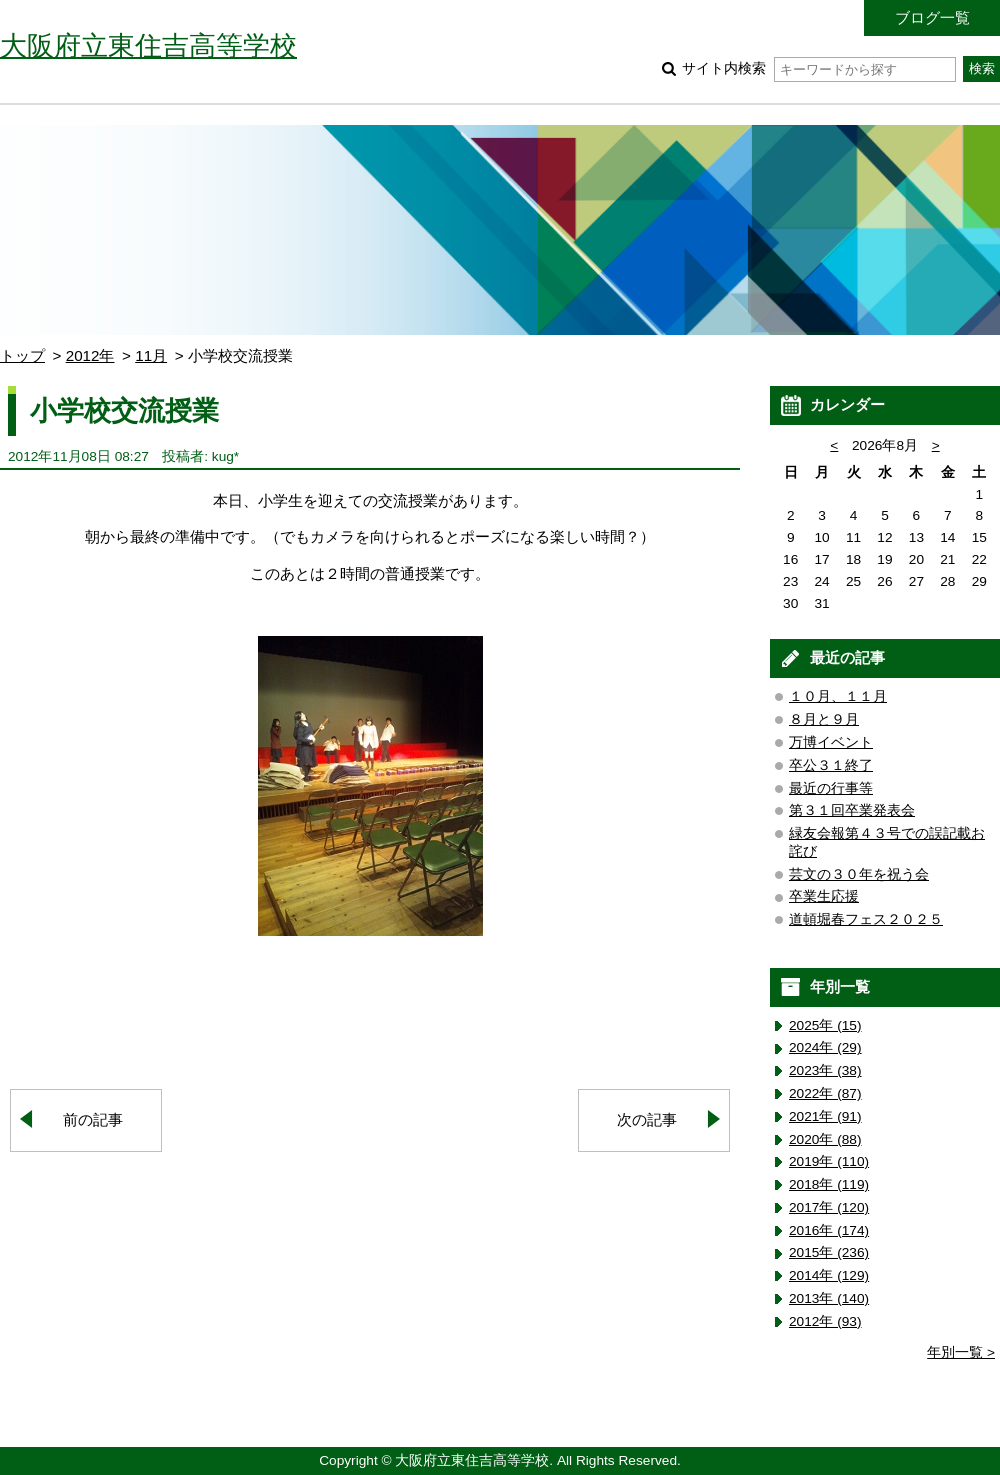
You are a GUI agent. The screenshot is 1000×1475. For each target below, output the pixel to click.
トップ (22, 355)
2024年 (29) (825, 1047)
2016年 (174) (829, 1230)
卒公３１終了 (831, 765)
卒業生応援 (824, 896)
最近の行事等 (831, 788)
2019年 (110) (829, 1161)
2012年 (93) (825, 1321)
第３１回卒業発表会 (852, 810)
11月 (151, 355)
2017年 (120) (829, 1207)
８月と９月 (824, 719)
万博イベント (831, 742)
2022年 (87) (825, 1093)
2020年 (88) (825, 1139)
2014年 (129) (829, 1275)
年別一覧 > (961, 1352)
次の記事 (647, 1119)
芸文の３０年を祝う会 (859, 874)
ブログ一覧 (932, 17)
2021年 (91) (825, 1116)
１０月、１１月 (838, 696)
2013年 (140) (829, 1298)
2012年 (90, 355)
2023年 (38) (825, 1070)
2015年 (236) (829, 1252)
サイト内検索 (818, 68)
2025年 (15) (825, 1025)
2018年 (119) (829, 1184)
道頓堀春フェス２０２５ (866, 919)
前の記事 (93, 1119)
